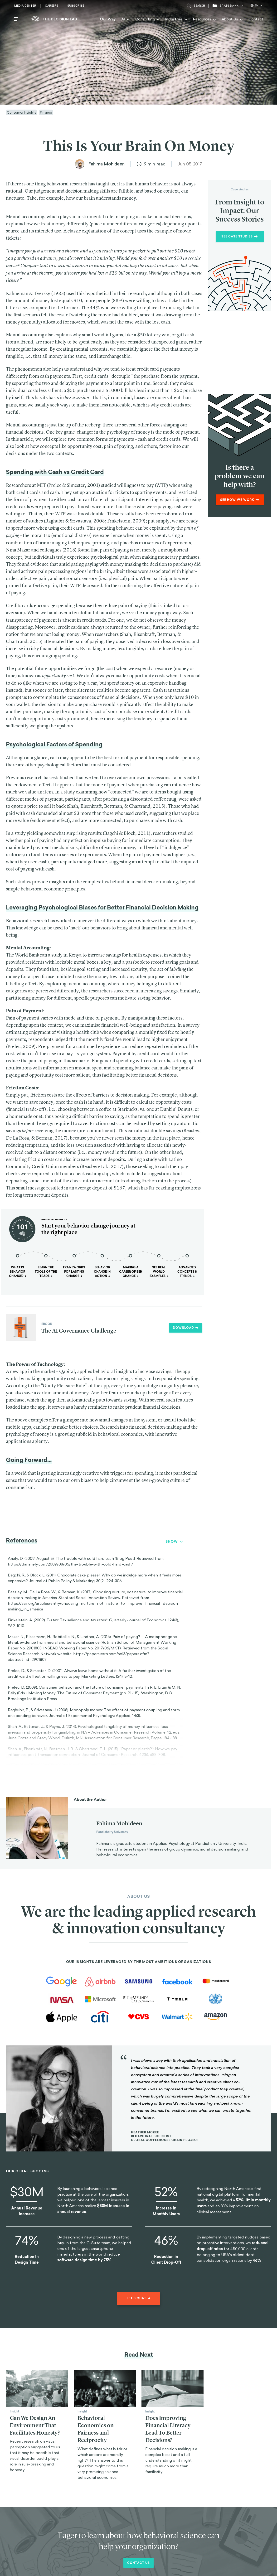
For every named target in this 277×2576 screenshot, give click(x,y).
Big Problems (174, 2529)
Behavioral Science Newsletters (187, 2517)
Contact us (138, 2398)
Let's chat (139, 2134)
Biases (92, 2526)
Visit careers (24, 2544)
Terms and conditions (231, 2568)
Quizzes (170, 2540)
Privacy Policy (261, 2568)
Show (174, 1541)
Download (186, 1328)
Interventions (97, 2521)
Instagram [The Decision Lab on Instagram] (243, 2523)
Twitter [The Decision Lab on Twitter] (241, 2511)
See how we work (239, 500)
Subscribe (75, 6)
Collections (173, 2523)
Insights (93, 2515)
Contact (255, 19)
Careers (51, 6)
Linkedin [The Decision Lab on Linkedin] (242, 2517)
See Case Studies (239, 236)
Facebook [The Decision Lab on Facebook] (243, 2506)
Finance (46, 112)
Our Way (108, 19)
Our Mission (96, 2532)
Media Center (25, 6)
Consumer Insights (21, 112)
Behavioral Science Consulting (186, 2506)
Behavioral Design (177, 2511)
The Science (173, 2534)
